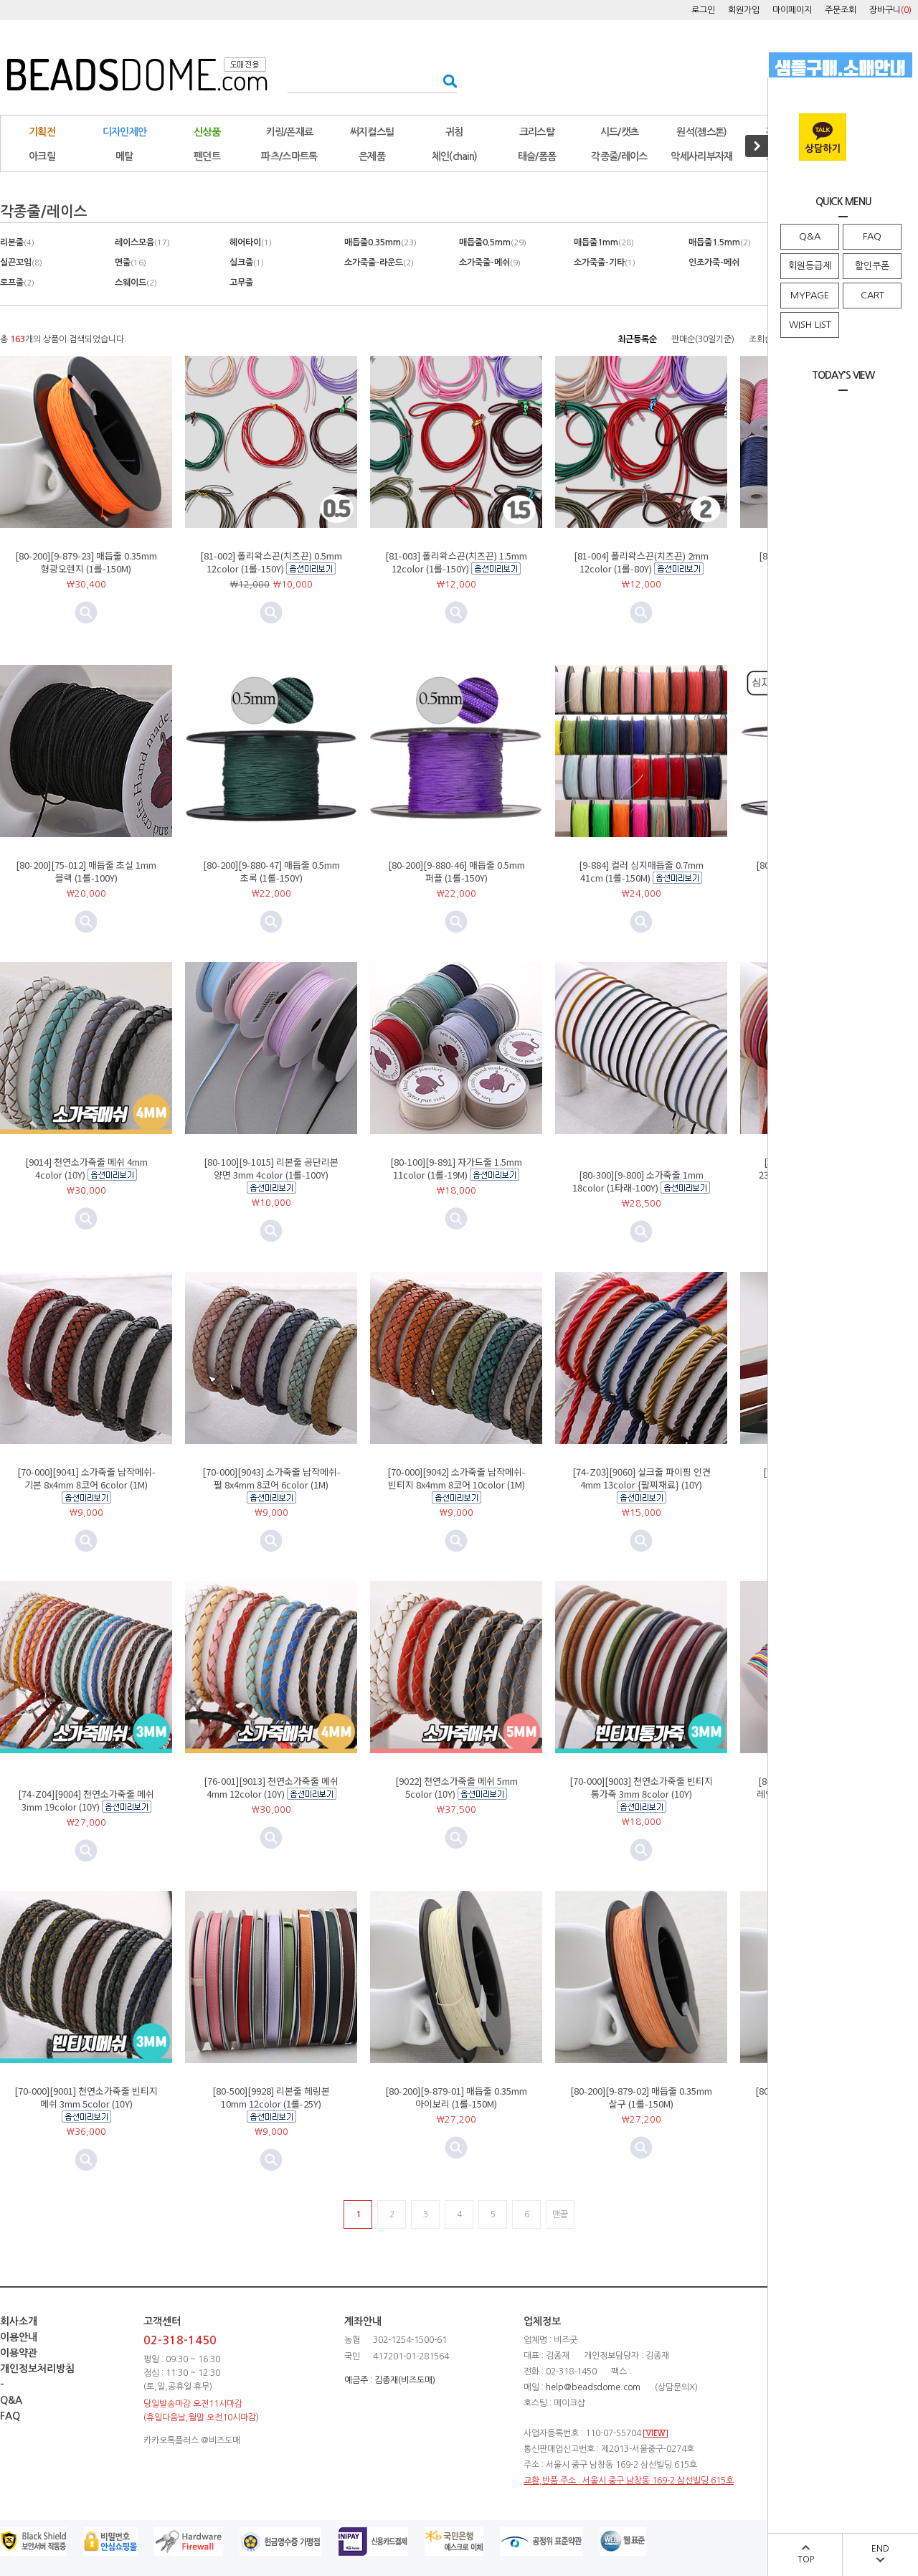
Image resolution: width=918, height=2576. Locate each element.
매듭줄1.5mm (719, 242)
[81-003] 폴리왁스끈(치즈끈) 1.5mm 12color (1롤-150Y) (456, 562)
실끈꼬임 (21, 262)
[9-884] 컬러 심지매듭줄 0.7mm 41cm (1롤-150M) (641, 871)
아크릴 (42, 156)
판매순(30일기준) (702, 339)
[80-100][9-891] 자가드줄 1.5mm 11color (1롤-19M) (456, 1168)
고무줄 (241, 282)
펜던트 (207, 156)
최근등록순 (637, 339)
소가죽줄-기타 (604, 262)
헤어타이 (251, 242)
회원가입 (744, 10)
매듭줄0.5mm (492, 242)
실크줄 (247, 262)
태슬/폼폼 (537, 156)
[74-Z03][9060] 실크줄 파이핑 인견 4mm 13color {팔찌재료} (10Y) (641, 1478)
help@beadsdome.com (593, 2387)
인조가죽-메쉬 (713, 262)
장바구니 (890, 10)
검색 (446, 81)
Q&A (809, 236)
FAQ (872, 236)
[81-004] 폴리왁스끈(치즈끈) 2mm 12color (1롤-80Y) (641, 562)
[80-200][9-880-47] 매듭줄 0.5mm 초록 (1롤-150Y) (271, 871)
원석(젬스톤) (701, 132)
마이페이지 (792, 10)
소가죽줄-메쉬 (490, 262)
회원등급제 (809, 265)
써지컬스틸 (372, 132)
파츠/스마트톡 (289, 156)
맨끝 (560, 2214)
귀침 (454, 132)
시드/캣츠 (619, 132)
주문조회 (840, 10)
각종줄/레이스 (619, 156)
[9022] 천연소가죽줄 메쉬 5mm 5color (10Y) (456, 1787)
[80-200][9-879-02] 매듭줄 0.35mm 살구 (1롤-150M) (641, 2097)
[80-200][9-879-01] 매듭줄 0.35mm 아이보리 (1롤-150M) (456, 2097)
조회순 (760, 339)
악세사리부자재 (701, 156)
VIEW (655, 2433)
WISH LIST (810, 324)
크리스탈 (536, 132)
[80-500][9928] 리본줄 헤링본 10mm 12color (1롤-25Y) (271, 2097)
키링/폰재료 (289, 132)
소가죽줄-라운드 (379, 262)
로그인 (703, 10)
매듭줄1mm (604, 242)
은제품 (372, 156)
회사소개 (18, 2321)
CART (872, 295)
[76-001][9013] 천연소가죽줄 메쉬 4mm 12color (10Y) (271, 1787)
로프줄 (17, 282)
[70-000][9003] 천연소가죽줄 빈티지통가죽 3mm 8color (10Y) (641, 1787)
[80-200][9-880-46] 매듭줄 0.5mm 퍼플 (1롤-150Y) (456, 871)
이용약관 (18, 2353)
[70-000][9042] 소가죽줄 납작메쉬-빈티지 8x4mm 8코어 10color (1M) (456, 1478)
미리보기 (271, 612)
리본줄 (17, 242)
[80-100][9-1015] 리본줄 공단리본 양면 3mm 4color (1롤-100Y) (271, 1168)
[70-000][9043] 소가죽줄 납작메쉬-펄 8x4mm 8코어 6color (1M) (271, 1478)
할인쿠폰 (872, 265)
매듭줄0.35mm (380, 242)
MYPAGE (809, 295)
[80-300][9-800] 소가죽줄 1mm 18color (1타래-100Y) (638, 1181)
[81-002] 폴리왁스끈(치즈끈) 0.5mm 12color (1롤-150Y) (271, 562)
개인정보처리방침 (37, 2369)
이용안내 (18, 2337)
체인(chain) (455, 156)
